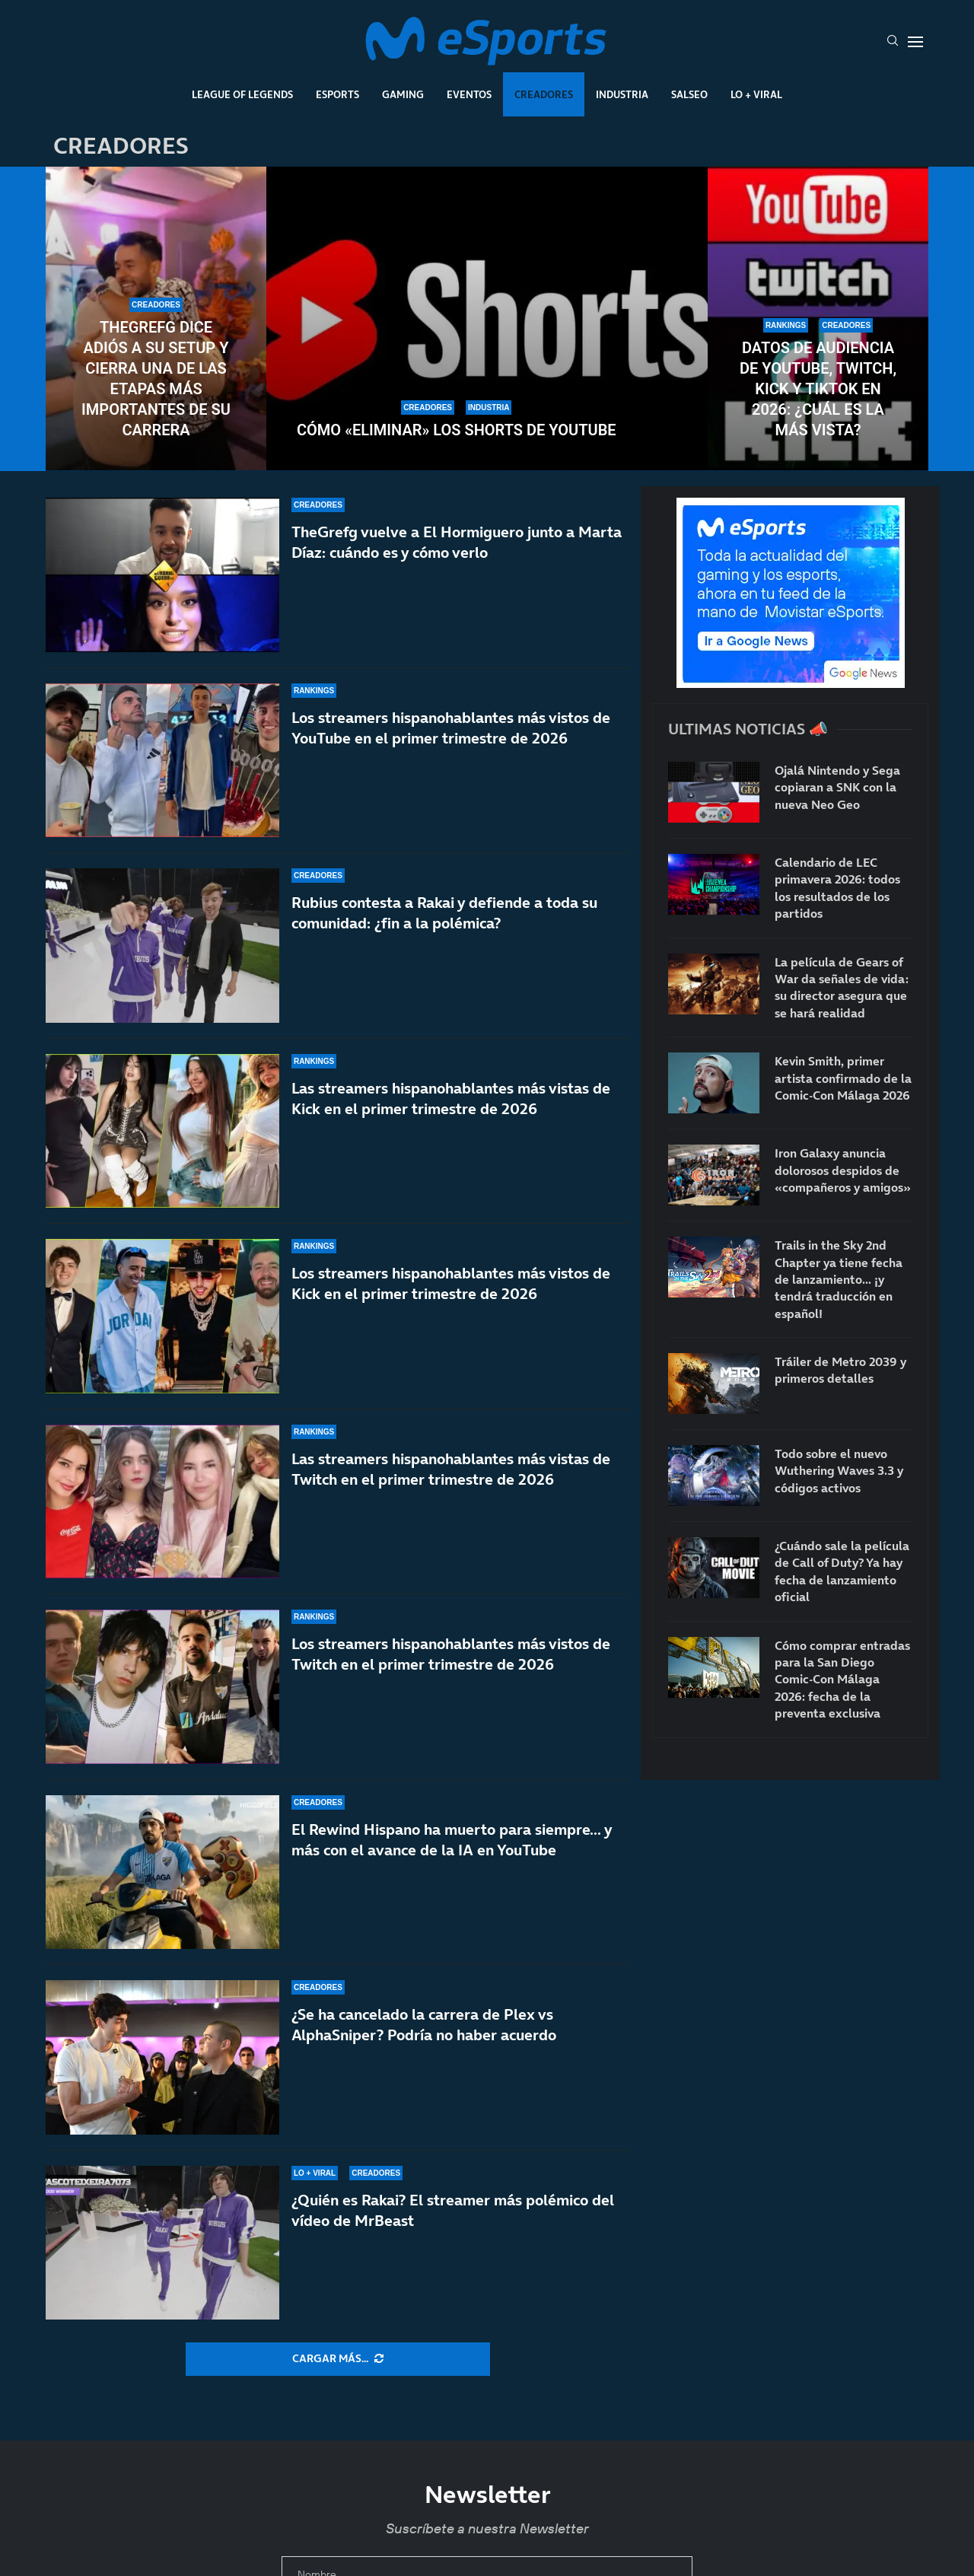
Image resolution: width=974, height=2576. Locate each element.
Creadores (543, 94)
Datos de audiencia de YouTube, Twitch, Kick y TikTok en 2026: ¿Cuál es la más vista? (818, 389)
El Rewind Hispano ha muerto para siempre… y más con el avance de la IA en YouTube (451, 1872)
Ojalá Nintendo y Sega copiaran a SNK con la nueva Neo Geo (837, 787)
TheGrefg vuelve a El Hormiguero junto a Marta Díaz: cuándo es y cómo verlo (456, 542)
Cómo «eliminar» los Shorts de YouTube (456, 430)
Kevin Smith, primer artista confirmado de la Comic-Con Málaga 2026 (843, 1077)
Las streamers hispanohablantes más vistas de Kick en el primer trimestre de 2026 (450, 1109)
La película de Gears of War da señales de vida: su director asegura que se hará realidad (842, 987)
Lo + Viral (756, 94)
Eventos (469, 94)
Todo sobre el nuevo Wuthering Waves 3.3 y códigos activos (839, 1470)
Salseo (689, 94)
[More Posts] (338, 2359)
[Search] (892, 42)
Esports (337, 94)
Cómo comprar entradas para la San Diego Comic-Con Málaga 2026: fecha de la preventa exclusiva (842, 1679)
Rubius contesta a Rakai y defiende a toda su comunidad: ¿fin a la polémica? (444, 913)
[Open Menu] (915, 41)
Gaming (403, 94)
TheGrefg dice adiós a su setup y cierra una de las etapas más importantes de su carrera (156, 378)
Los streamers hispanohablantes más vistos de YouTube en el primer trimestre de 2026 (450, 728)
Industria (622, 94)
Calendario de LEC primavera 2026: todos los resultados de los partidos (837, 888)
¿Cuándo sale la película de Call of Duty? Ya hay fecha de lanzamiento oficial (842, 1571)
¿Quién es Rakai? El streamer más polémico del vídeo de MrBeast (452, 2210)
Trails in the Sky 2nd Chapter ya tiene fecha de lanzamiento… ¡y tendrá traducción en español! (838, 1279)
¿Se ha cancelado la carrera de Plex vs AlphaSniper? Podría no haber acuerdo (423, 2041)
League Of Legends (242, 94)
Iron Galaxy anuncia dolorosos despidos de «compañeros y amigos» (843, 1170)
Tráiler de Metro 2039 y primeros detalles (840, 1370)
